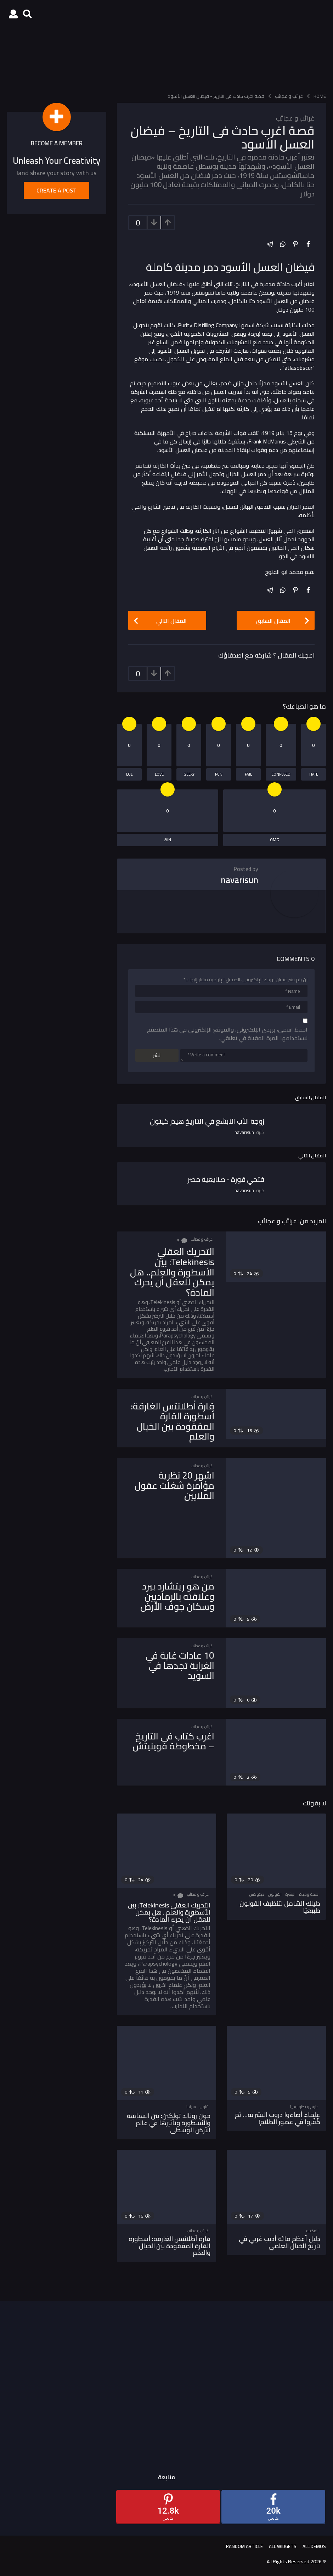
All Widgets (283, 2546)
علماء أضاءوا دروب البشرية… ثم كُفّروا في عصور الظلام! (277, 2118)
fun (218, 774)
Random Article (244, 2546)
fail (248, 774)
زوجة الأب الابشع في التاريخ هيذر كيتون (207, 1121)
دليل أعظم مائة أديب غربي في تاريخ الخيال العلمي (279, 2242)
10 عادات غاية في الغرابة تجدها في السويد (180, 1665)
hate (313, 774)
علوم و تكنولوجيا (304, 2107)
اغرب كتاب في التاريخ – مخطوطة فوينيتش (173, 1741)
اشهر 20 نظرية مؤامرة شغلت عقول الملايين (174, 1485)
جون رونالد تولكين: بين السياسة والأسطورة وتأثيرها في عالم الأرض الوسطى (168, 2123)
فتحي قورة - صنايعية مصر (226, 1179)
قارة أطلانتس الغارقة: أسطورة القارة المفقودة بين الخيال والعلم (172, 1421)
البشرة (290, 1894)
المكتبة (312, 2231)
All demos (314, 2546)
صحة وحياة (308, 1894)
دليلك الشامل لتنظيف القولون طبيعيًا (279, 1907)
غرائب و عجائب (295, 118)
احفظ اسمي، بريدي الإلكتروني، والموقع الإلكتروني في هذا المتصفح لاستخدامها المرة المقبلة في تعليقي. (227, 1033)
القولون (275, 1894)
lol (129, 774)
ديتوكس (256, 1894)
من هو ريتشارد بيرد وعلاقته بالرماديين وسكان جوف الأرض (177, 1596)
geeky (189, 774)
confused (280, 774)
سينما (191, 2107)
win (167, 839)
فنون (204, 2107)
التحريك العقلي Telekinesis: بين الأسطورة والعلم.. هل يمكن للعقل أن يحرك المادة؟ (172, 1272)
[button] (27, 14)
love (159, 774)
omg (274, 839)
